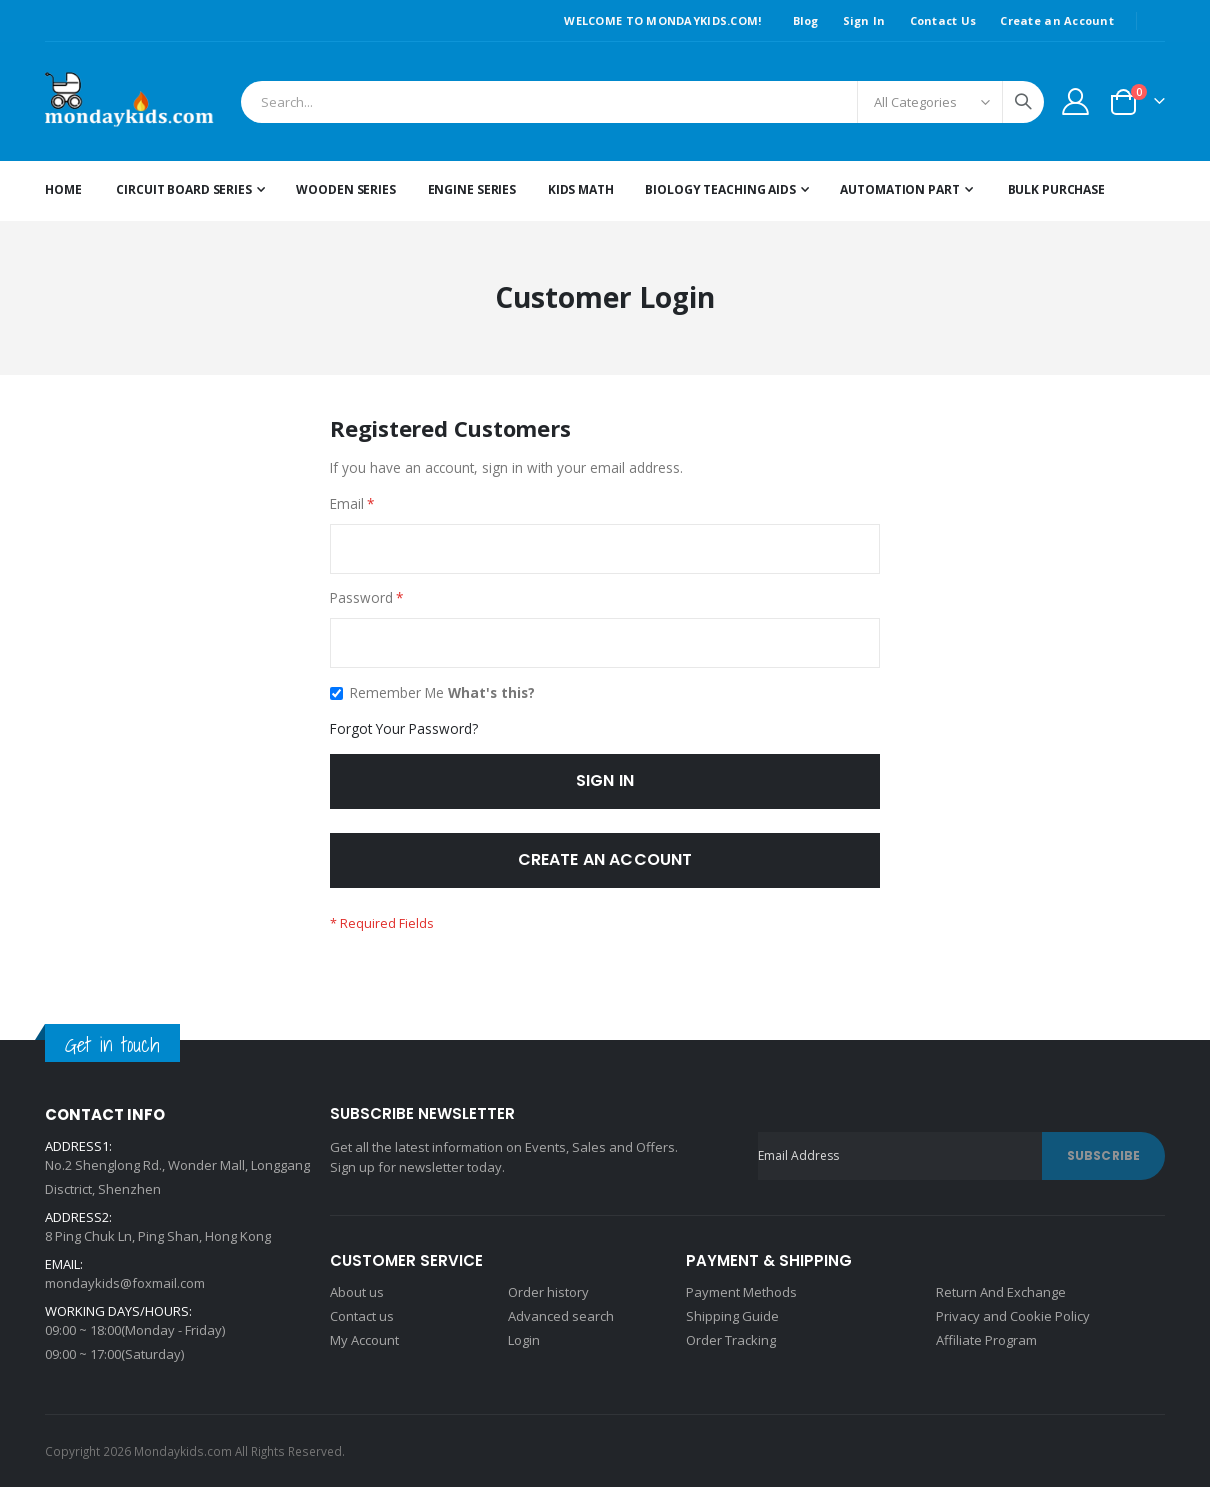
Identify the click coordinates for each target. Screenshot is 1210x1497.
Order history (548, 1302)
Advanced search (561, 1326)
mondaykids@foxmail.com (125, 1293)
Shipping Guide (732, 1326)
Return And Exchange (1001, 1302)
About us (357, 1302)
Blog (806, 20)
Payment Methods (741, 1302)
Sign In (864, 20)
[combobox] (642, 102)
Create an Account (1057, 20)
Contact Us (943, 20)
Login (524, 1350)
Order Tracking (731, 1350)
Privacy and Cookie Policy (1013, 1326)
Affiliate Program (986, 1350)
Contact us (362, 1326)
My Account (364, 1350)
